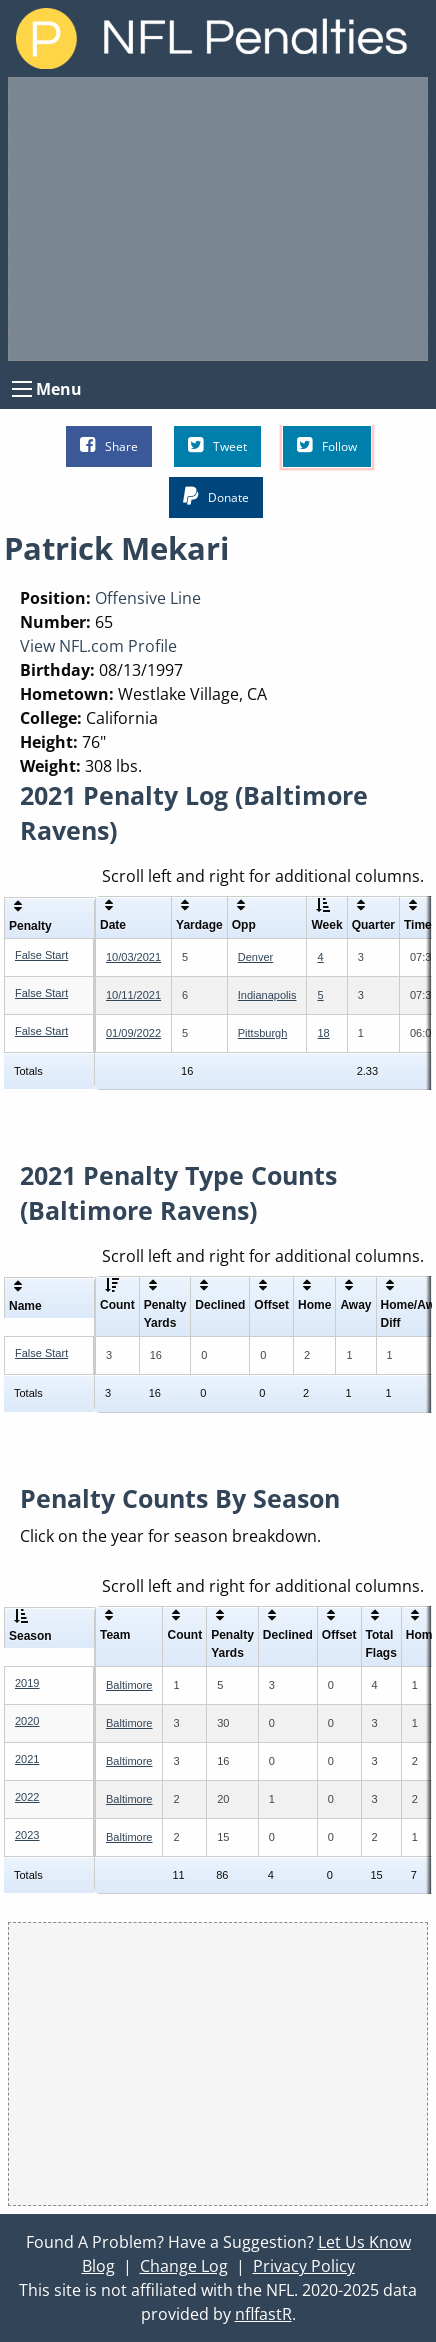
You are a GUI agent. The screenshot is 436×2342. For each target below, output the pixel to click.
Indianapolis (267, 995)
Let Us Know (364, 2242)
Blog (98, 2266)
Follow (327, 445)
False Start (41, 955)
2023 (27, 1835)
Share (109, 445)
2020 (27, 1721)
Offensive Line (148, 598)
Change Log (184, 2266)
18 (323, 1033)
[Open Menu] (22, 389)
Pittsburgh (263, 1033)
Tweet (217, 445)
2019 (27, 1683)
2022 (27, 1797)
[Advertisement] (218, 219)
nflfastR (263, 2314)
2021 (27, 1759)
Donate (216, 496)
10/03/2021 (133, 957)
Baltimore (129, 1685)
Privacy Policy (304, 2266)
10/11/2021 (133, 995)
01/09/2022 (133, 1033)
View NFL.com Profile (98, 646)
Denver (255, 957)
